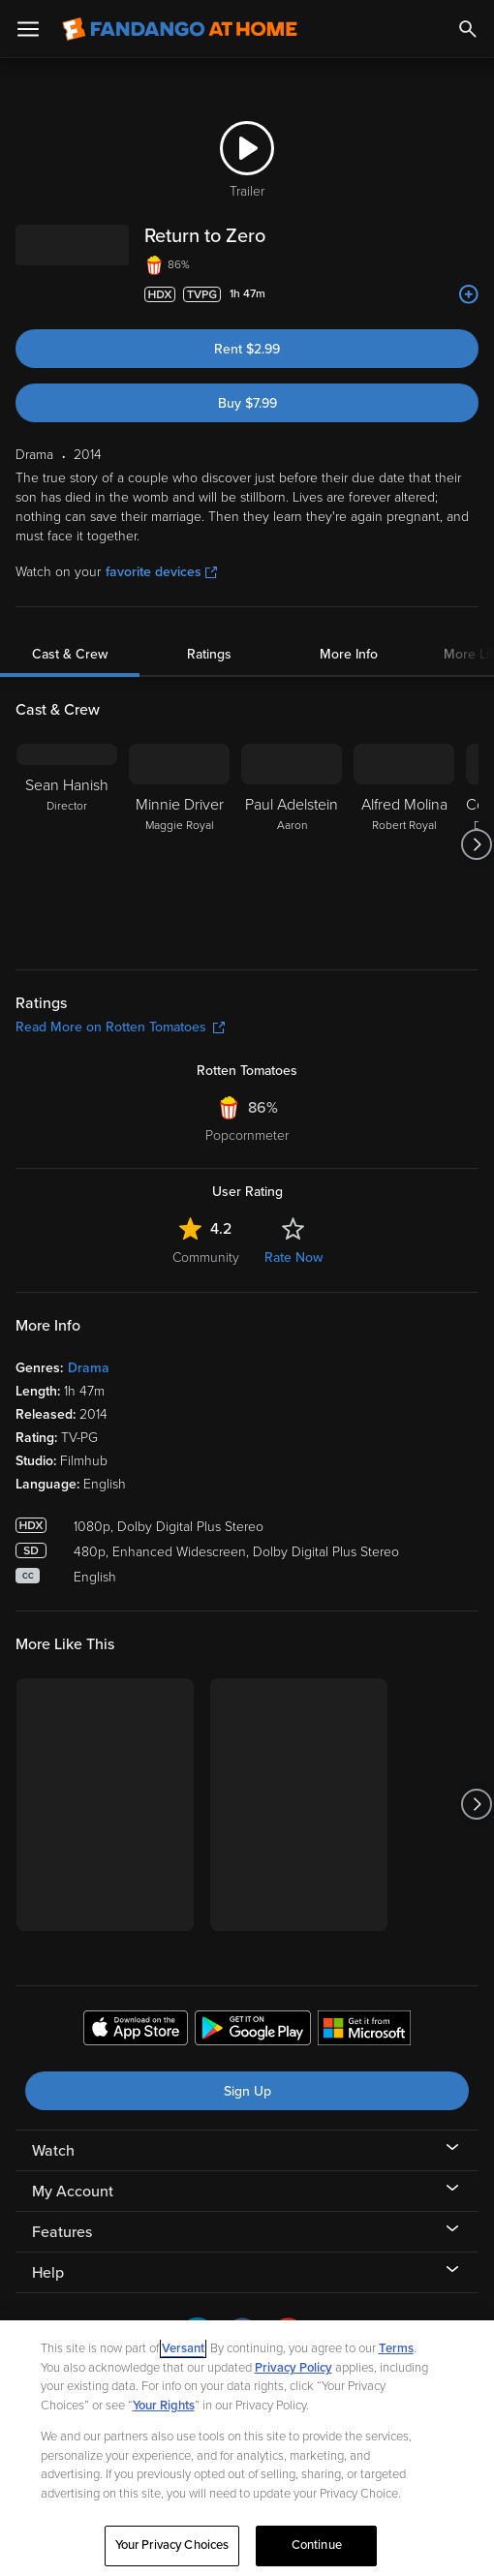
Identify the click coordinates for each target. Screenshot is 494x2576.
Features (62, 2232)
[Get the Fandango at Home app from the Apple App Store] (135, 2030)
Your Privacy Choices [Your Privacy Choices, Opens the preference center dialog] (172, 2545)
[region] (247, 2448)
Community (205, 1257)
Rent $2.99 (247, 349)
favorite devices (161, 572)
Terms (396, 2348)
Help (48, 2273)
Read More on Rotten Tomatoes (120, 1027)
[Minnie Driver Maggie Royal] (179, 844)
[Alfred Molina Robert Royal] (404, 844)
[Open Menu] (28, 29)
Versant (183, 2348)
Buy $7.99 (247, 403)
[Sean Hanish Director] (66, 844)
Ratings (209, 654)
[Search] (467, 29)
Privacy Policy (293, 2368)
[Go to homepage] (179, 29)
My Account (72, 2191)
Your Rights (164, 2405)
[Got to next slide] (476, 844)
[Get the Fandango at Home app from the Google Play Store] (253, 2030)
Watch (53, 2151)
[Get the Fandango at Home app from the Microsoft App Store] (364, 2030)
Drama (88, 1368)
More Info (349, 654)
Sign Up (247, 2091)
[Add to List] (469, 294)
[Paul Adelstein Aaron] (291, 844)
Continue (317, 2545)
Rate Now (293, 1257)
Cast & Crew (70, 654)
